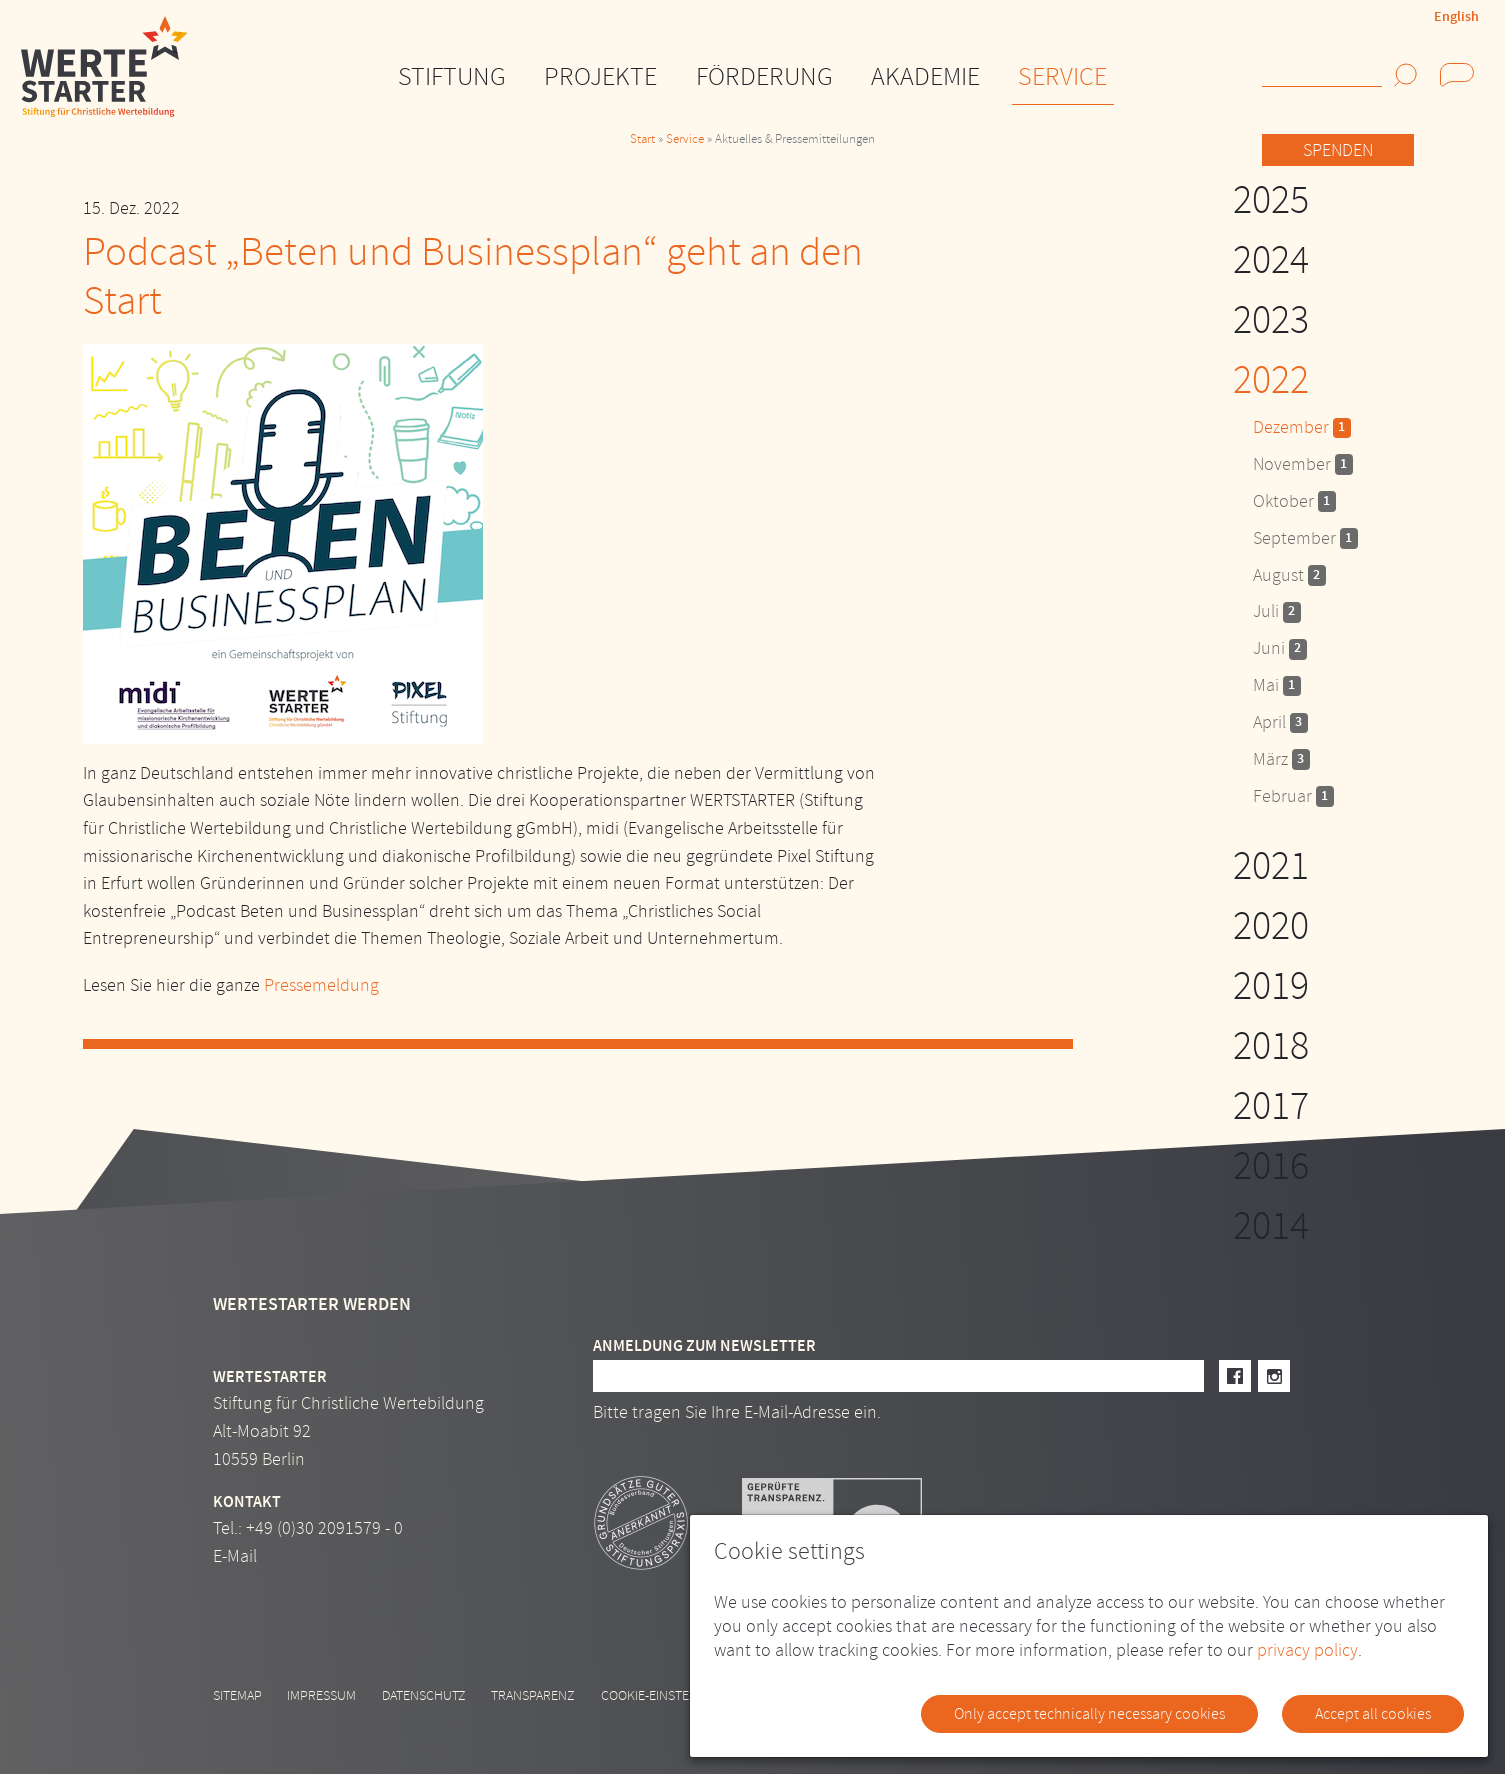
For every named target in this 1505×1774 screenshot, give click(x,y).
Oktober (1294, 501)
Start (642, 139)
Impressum (321, 1695)
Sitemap (237, 1695)
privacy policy (1307, 1650)
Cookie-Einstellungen (673, 1695)
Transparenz (533, 1695)
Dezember (1302, 427)
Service (685, 139)
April (1280, 722)
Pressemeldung (321, 985)
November (1303, 464)
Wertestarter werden (312, 1304)
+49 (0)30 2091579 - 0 (324, 1528)
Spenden (1338, 150)
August (1289, 575)
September (1305, 538)
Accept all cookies (1373, 1714)
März (1281, 759)
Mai (1277, 685)
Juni (1280, 648)
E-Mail (235, 1556)
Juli (1277, 611)
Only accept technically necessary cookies (1089, 1714)
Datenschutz (424, 1695)
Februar (1293, 796)
